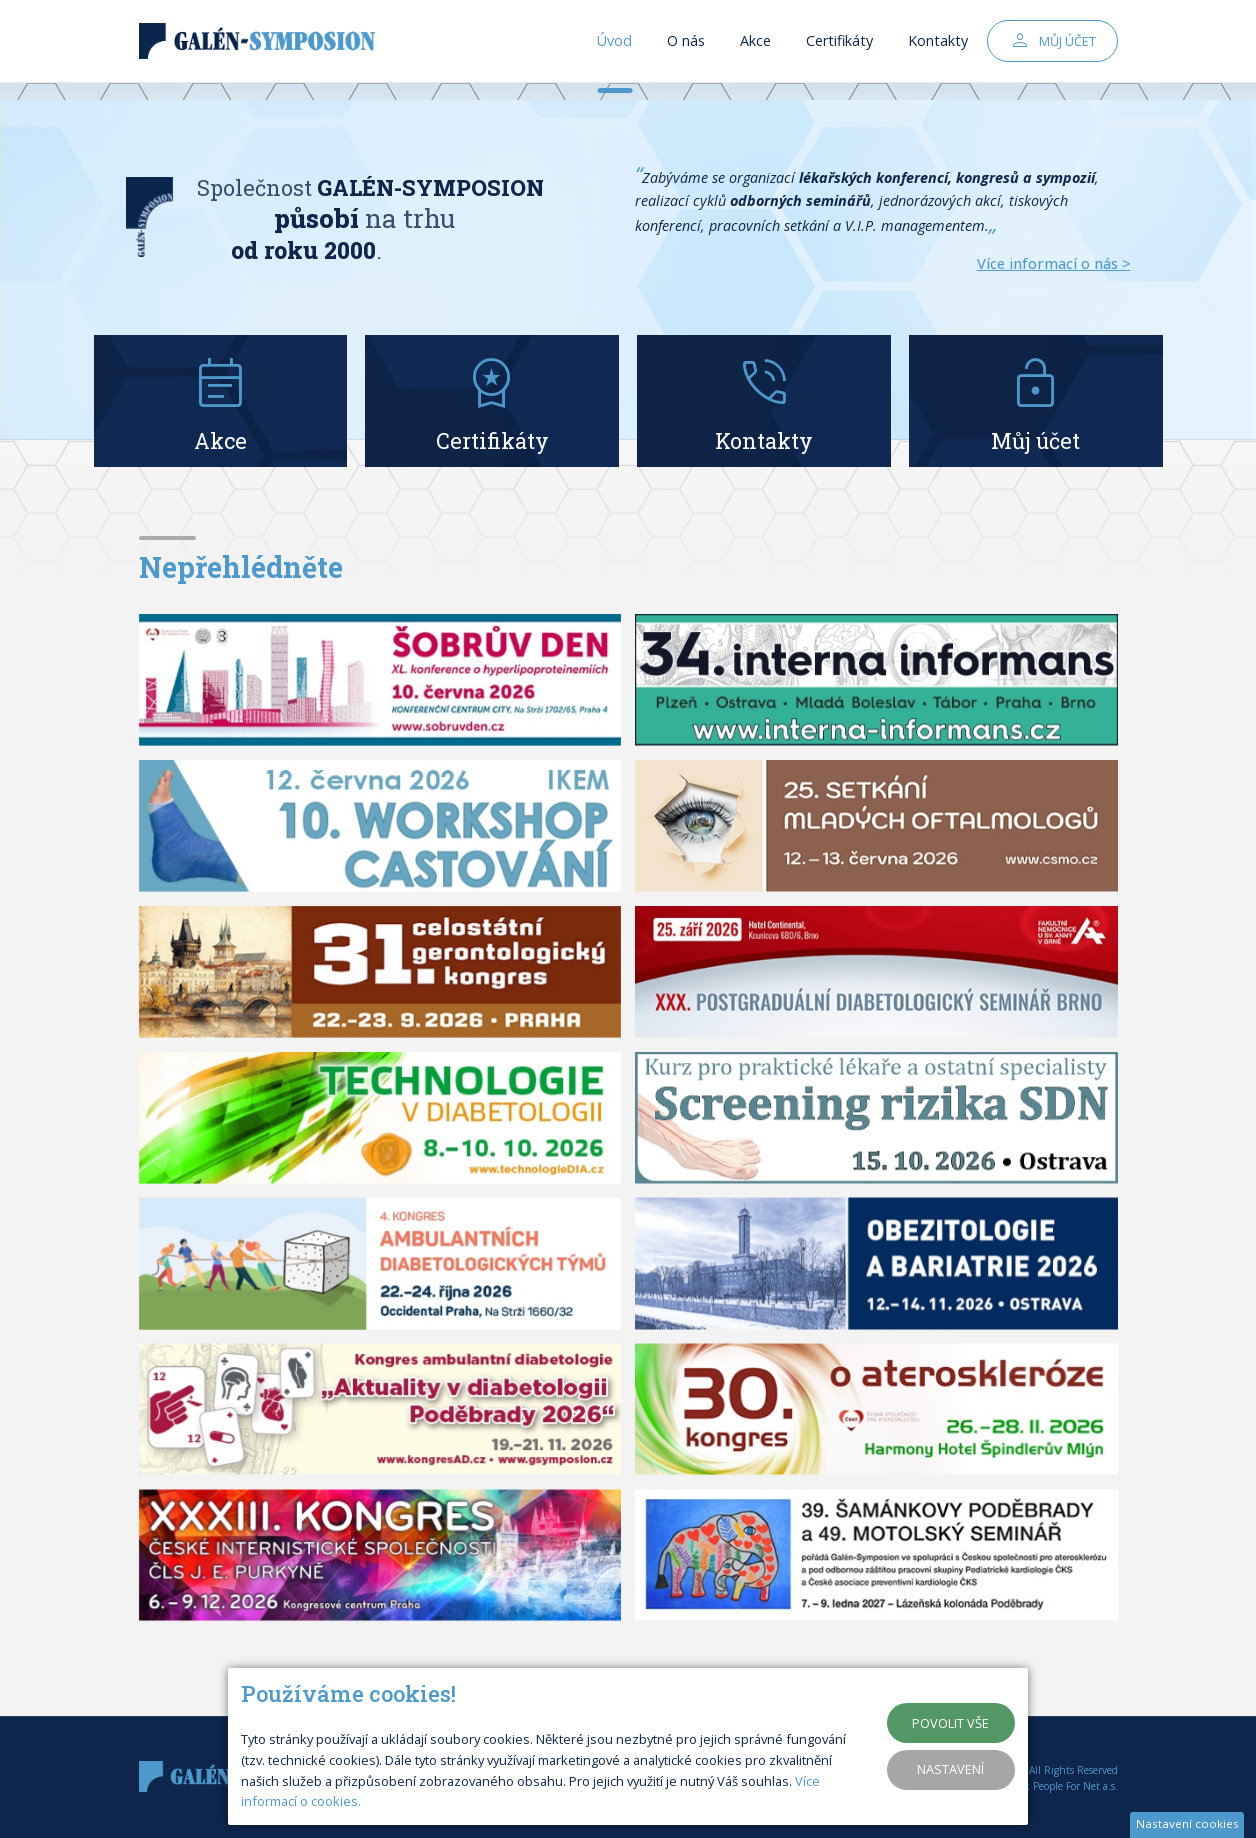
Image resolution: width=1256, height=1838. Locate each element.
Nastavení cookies (1187, 1823)
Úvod (614, 49)
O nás (686, 49)
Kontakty (938, 49)
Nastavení (950, 1769)
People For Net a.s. (1075, 1786)
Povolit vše (950, 1723)
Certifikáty (839, 49)
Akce (755, 49)
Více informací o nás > (1054, 263)
